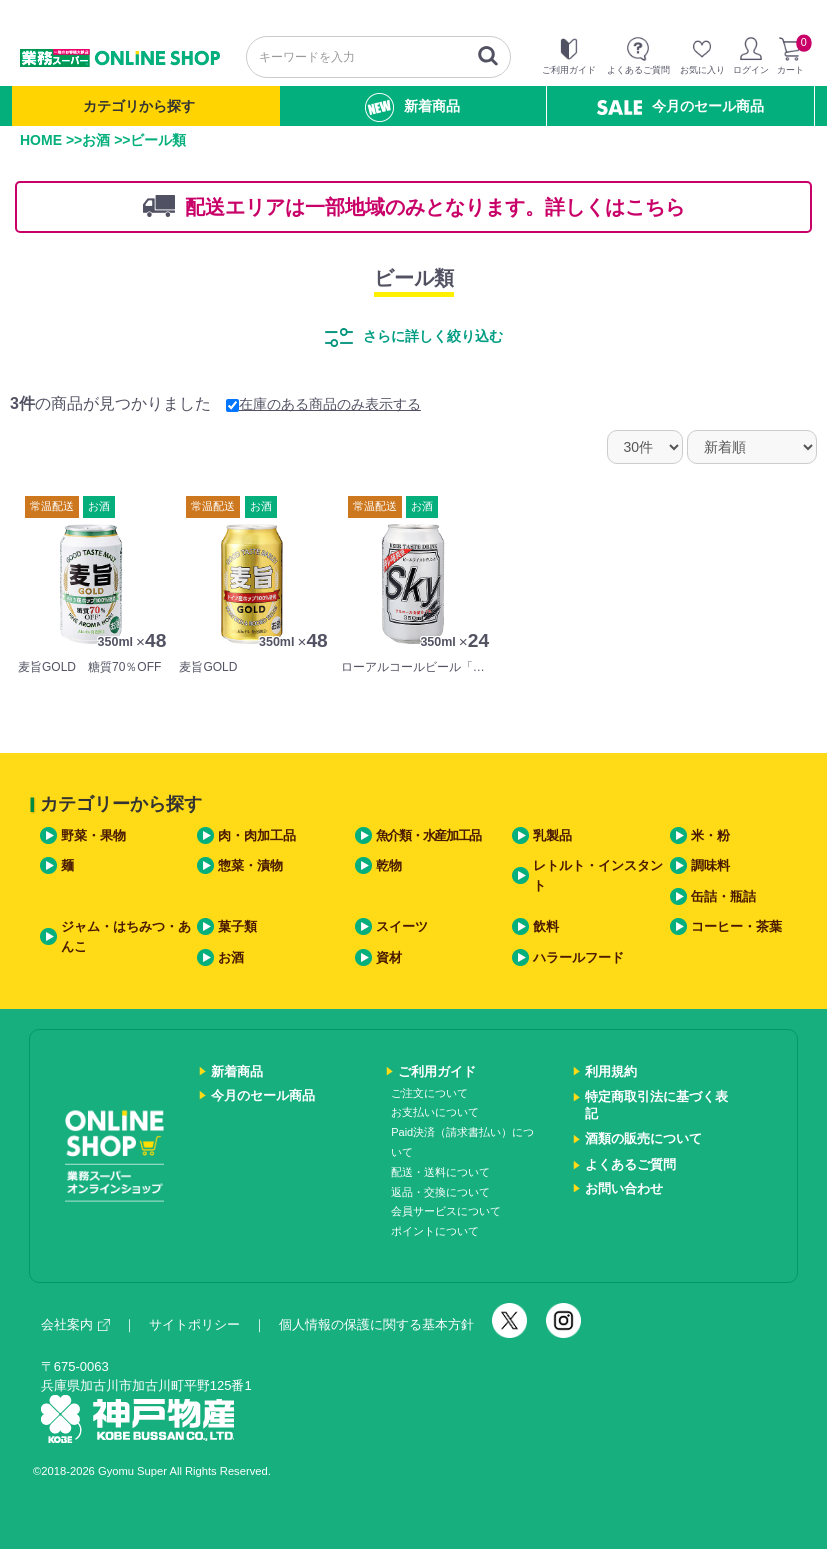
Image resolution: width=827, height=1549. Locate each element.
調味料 (710, 865)
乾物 (389, 865)
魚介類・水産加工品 (428, 835)
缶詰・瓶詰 (723, 896)
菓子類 (237, 926)
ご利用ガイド (437, 1071)
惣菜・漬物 (250, 865)
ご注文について (429, 1093)
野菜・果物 (93, 835)
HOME (41, 140)
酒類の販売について (643, 1138)
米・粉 (710, 835)
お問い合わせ (624, 1188)
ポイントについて (435, 1231)
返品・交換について (440, 1192)
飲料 (546, 926)
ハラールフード (578, 957)
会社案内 (75, 1324)
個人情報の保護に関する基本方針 (376, 1324)
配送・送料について (440, 1172)
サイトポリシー (194, 1324)
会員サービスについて (446, 1211)
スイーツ (402, 926)
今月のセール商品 (680, 106)
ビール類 (414, 278)
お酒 (96, 140)
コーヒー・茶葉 (736, 926)
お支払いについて (435, 1112)
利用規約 (611, 1071)
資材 (389, 957)
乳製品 (552, 835)
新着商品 (412, 107)
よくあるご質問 (630, 1164)
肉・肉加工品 (257, 835)
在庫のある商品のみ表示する (323, 404)
